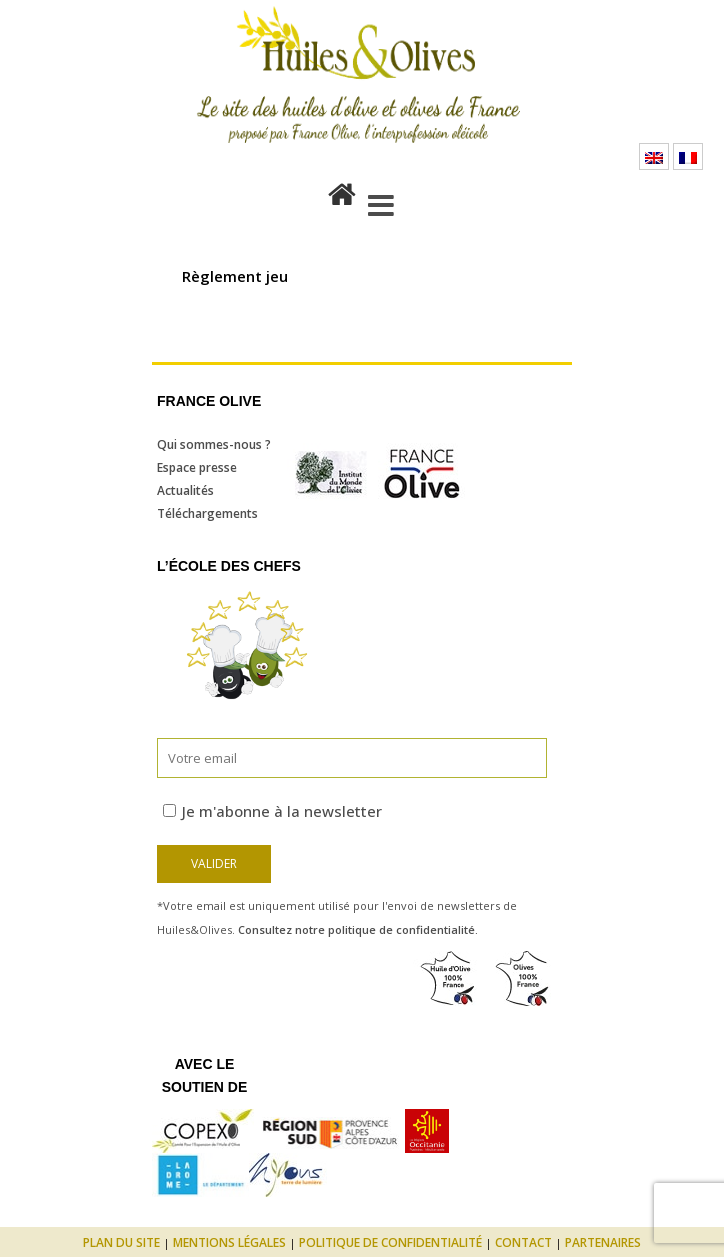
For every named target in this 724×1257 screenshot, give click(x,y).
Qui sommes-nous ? (214, 444)
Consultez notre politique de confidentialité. (358, 929)
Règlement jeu (235, 276)
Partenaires (603, 1242)
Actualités (185, 490)
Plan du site (121, 1242)
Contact (523, 1242)
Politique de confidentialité (390, 1242)
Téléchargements (207, 513)
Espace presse (197, 467)
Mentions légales (229, 1242)
